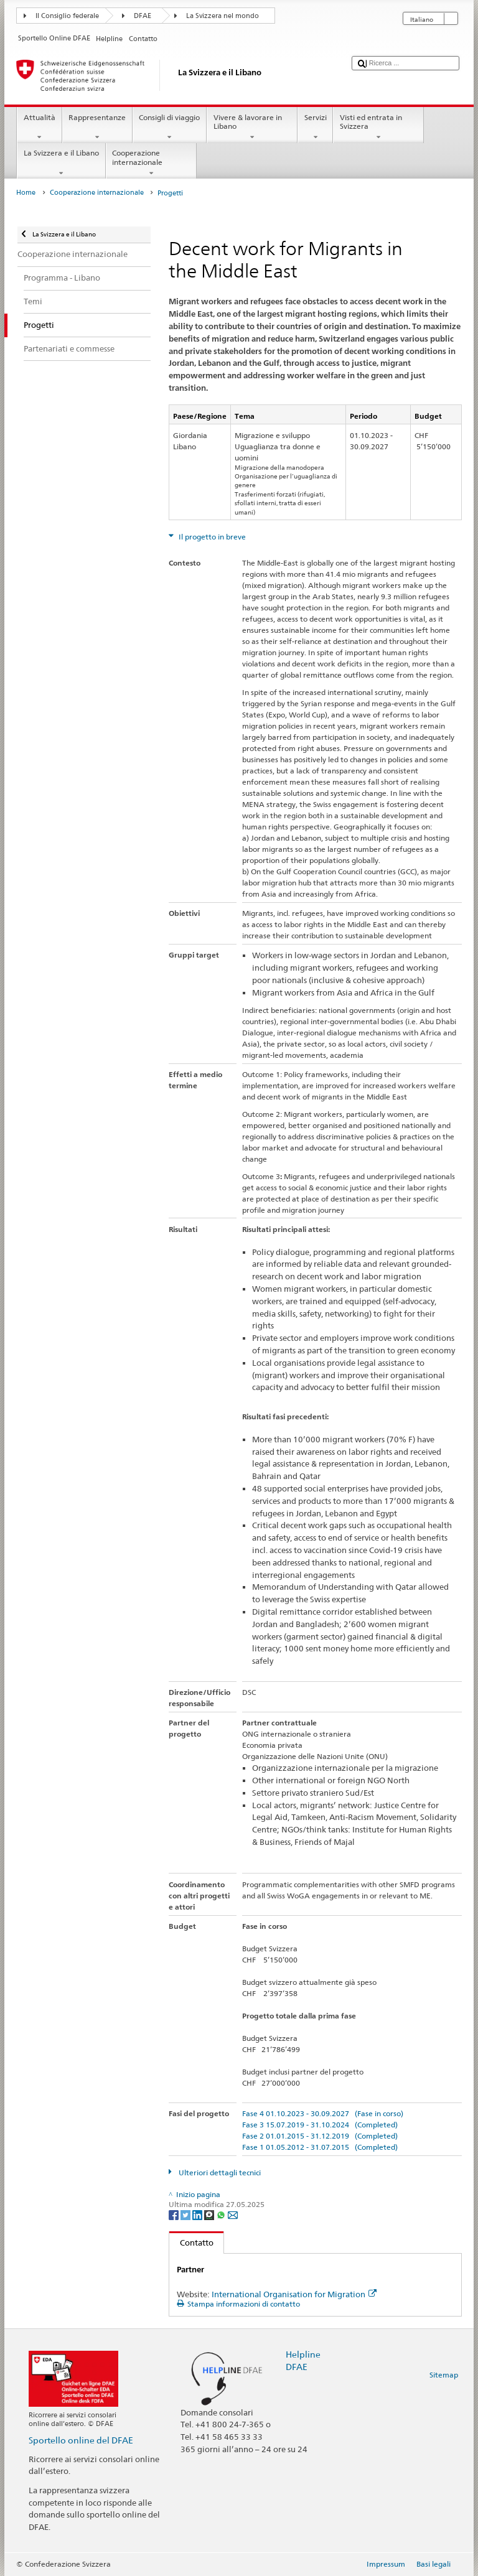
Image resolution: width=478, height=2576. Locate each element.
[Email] (233, 2214)
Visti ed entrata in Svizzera (378, 127)
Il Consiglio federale (67, 16)
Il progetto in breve (211, 536)
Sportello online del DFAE (81, 2440)
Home (25, 193)
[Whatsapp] (222, 2214)
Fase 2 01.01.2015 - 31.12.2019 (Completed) (320, 2136)
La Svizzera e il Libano (61, 163)
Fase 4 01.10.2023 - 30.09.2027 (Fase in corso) (322, 2113)
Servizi (315, 127)
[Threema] (210, 2214)
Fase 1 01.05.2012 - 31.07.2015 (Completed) (320, 2147)
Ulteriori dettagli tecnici (219, 2172)
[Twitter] (186, 2214)
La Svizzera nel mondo (222, 16)
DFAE (142, 16)
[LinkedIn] (198, 2214)
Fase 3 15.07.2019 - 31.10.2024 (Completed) (320, 2125)
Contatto (191, 2242)
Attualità (39, 127)
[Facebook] (174, 2214)
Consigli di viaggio (169, 127)
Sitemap (443, 2374)
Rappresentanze (97, 127)
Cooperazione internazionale (151, 163)
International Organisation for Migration (294, 2294)
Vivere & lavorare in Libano (252, 127)
